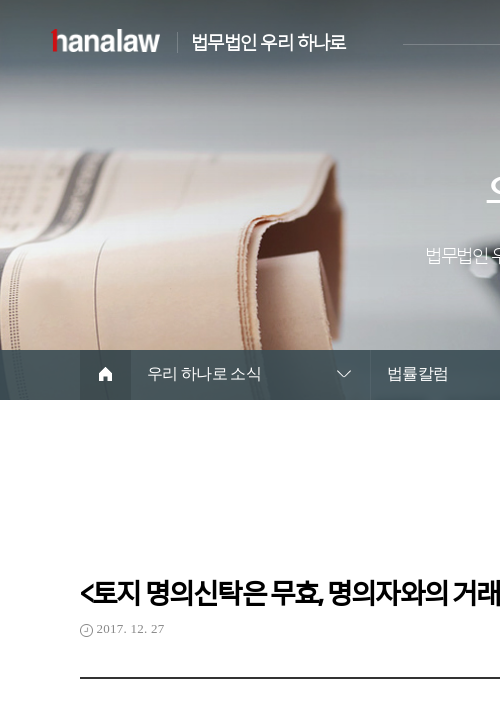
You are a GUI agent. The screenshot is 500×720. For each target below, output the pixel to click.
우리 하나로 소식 (204, 373)
